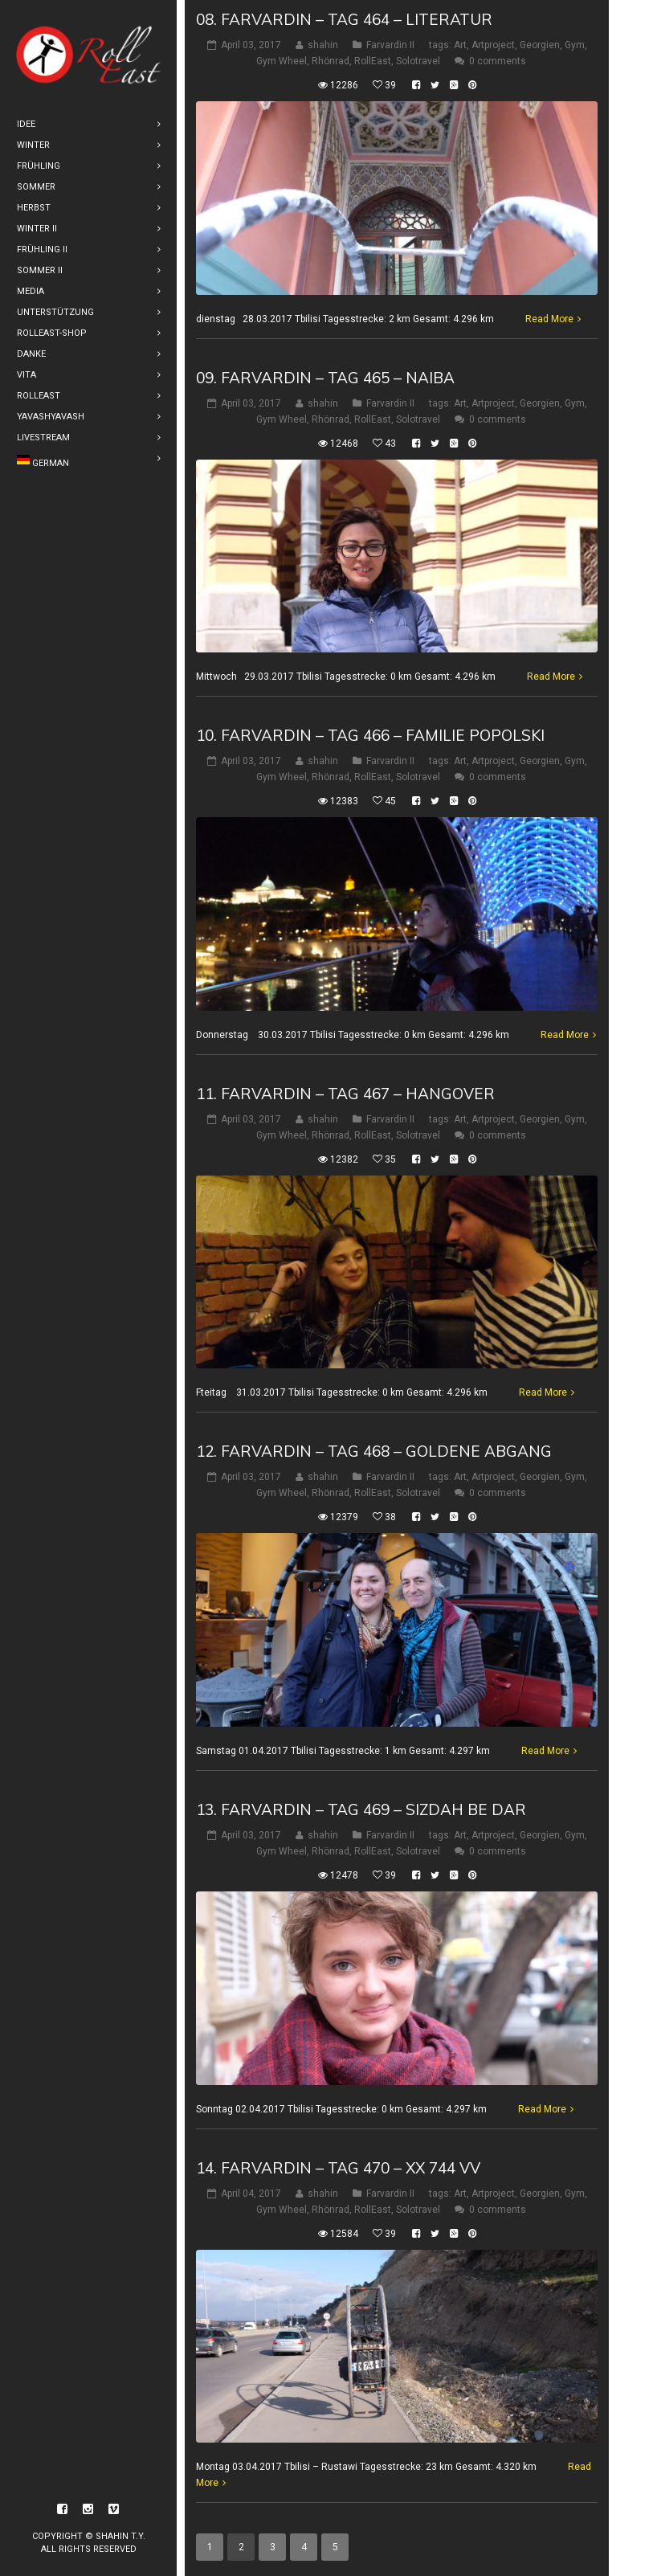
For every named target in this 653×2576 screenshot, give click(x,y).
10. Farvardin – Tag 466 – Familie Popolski (370, 735)
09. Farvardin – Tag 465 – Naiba (325, 377)
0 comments (497, 61)
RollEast (372, 61)
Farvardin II (390, 45)
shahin (323, 45)
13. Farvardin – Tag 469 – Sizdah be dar (361, 1809)
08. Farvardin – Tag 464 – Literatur (344, 19)
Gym (575, 45)
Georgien (540, 45)
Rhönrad (330, 61)
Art (460, 45)
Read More (549, 319)
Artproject (493, 45)
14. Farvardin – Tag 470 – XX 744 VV (338, 2167)
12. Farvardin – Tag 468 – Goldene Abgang (374, 1451)
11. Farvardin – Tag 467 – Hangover (345, 1093)
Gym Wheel (281, 61)
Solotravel (418, 61)
